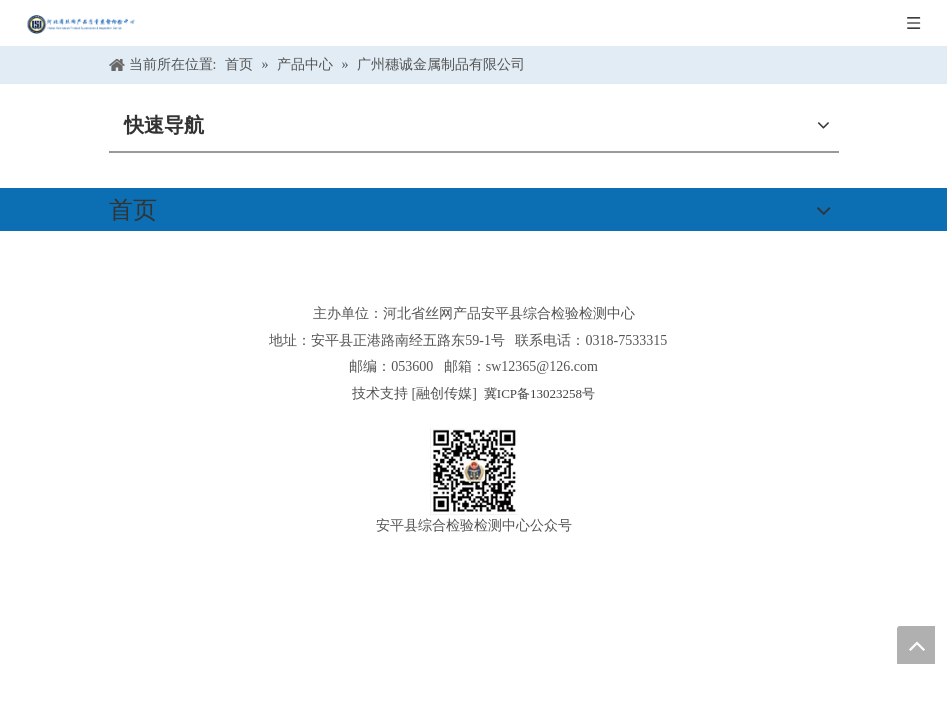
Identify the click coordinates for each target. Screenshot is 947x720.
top (916, 645)
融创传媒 (444, 393)
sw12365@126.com (542, 366)
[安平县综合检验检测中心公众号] (474, 471)
